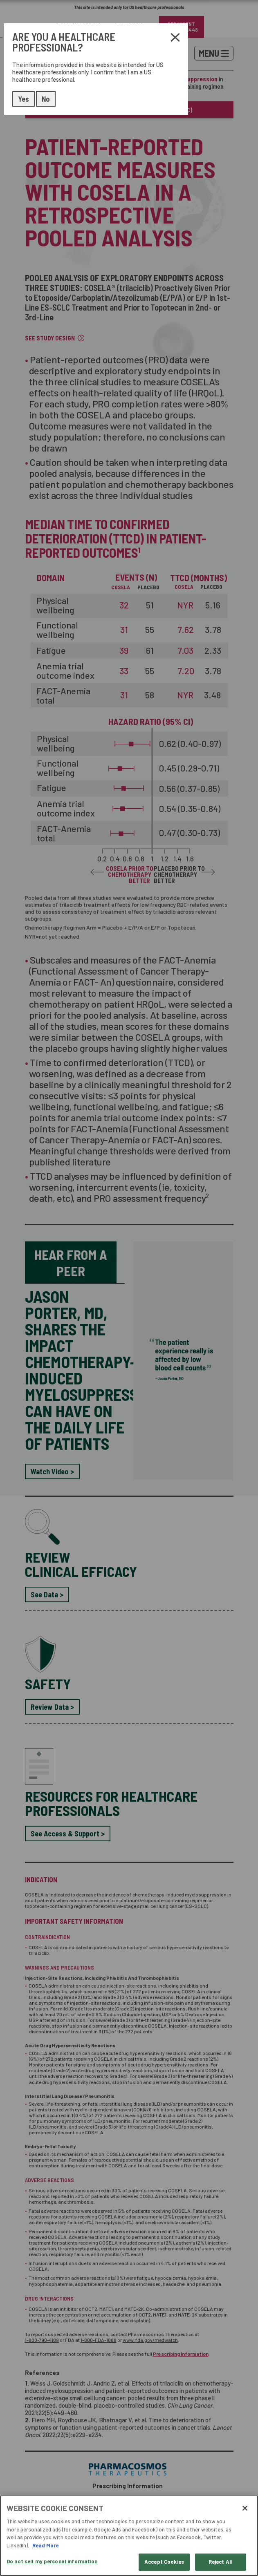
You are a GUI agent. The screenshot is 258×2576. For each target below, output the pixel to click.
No (46, 98)
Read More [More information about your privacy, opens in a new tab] (45, 2545)
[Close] (245, 2508)
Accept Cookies (164, 2561)
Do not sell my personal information (52, 2561)
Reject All (221, 2561)
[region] (129, 2535)
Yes (23, 98)
